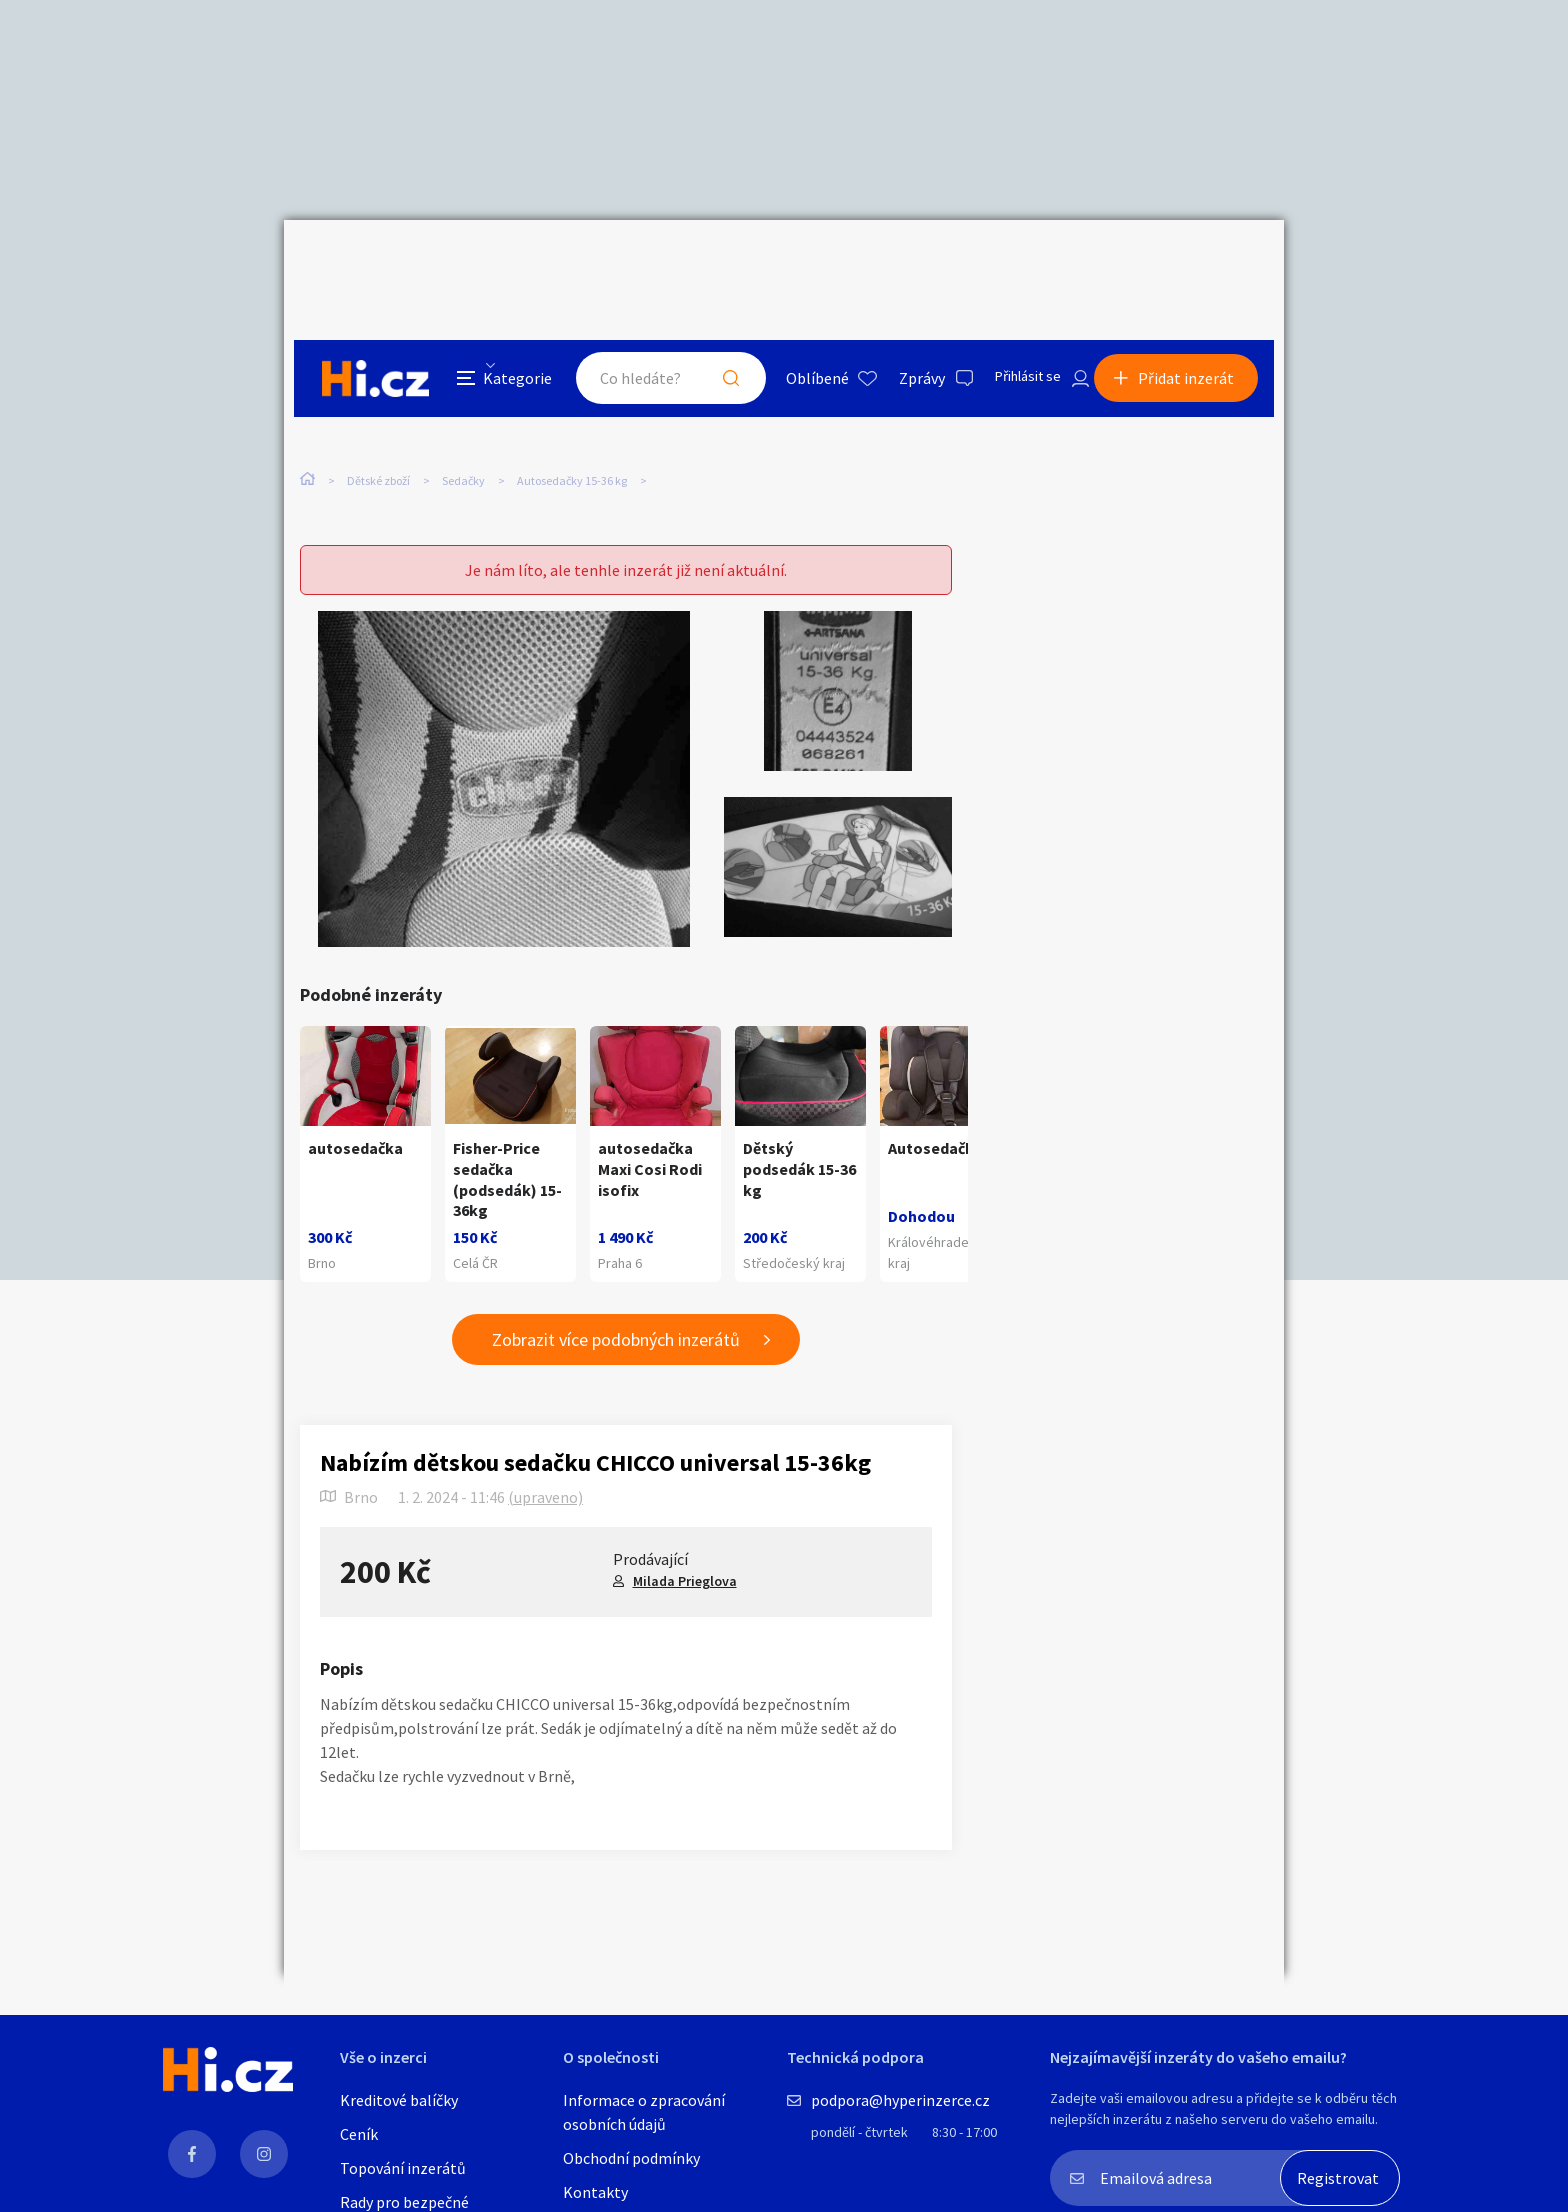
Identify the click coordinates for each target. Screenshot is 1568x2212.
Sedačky (463, 408)
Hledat (712, 264)
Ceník (359, 2134)
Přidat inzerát (1196, 264)
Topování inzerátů (403, 2168)
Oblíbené (798, 264)
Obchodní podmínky (631, 2158)
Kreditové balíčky (399, 2100)
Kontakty (595, 2192)
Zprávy (903, 264)
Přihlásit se (1015, 264)
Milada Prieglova (685, 1544)
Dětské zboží (378, 408)
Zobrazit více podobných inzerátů (616, 1303)
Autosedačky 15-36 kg (572, 408)
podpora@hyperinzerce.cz (900, 2100)
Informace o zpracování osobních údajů (644, 2112)
